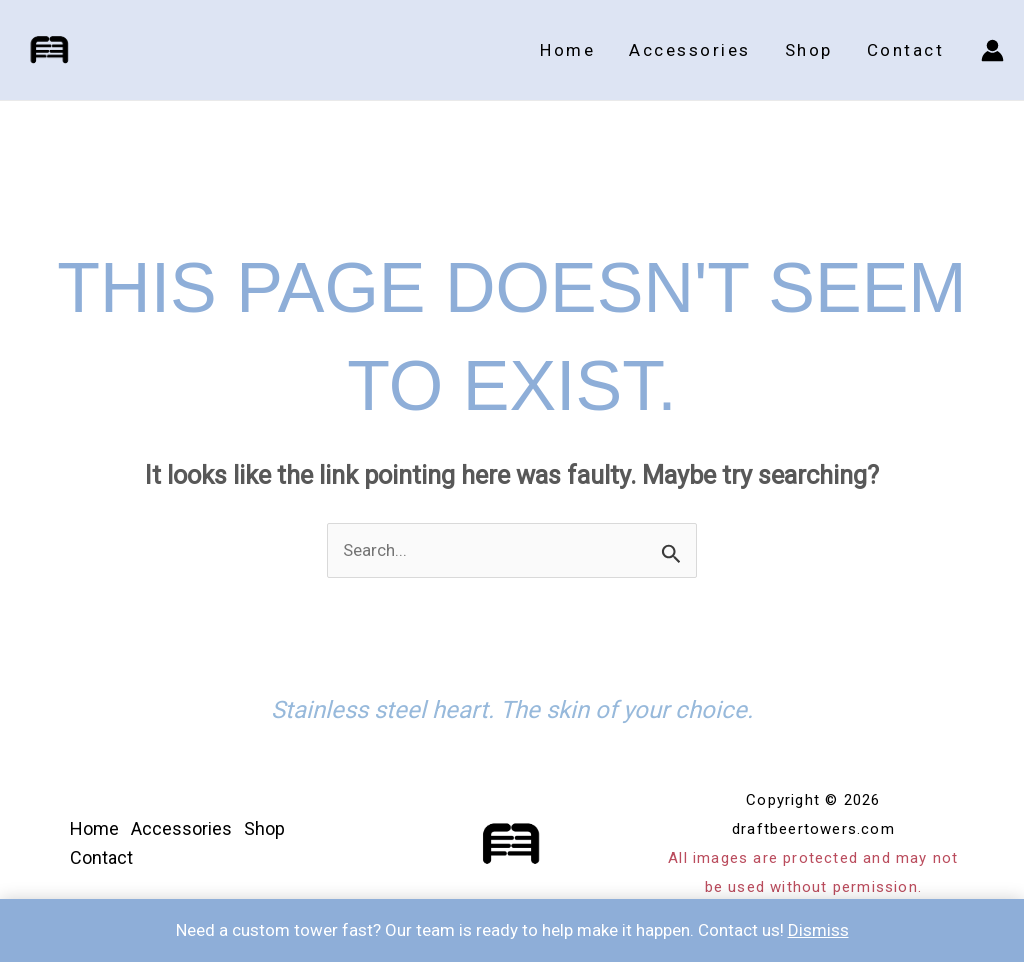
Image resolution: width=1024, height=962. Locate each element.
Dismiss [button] (818, 930)
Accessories (690, 50)
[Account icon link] (992, 50)
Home (567, 50)
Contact (906, 50)
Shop (809, 50)
